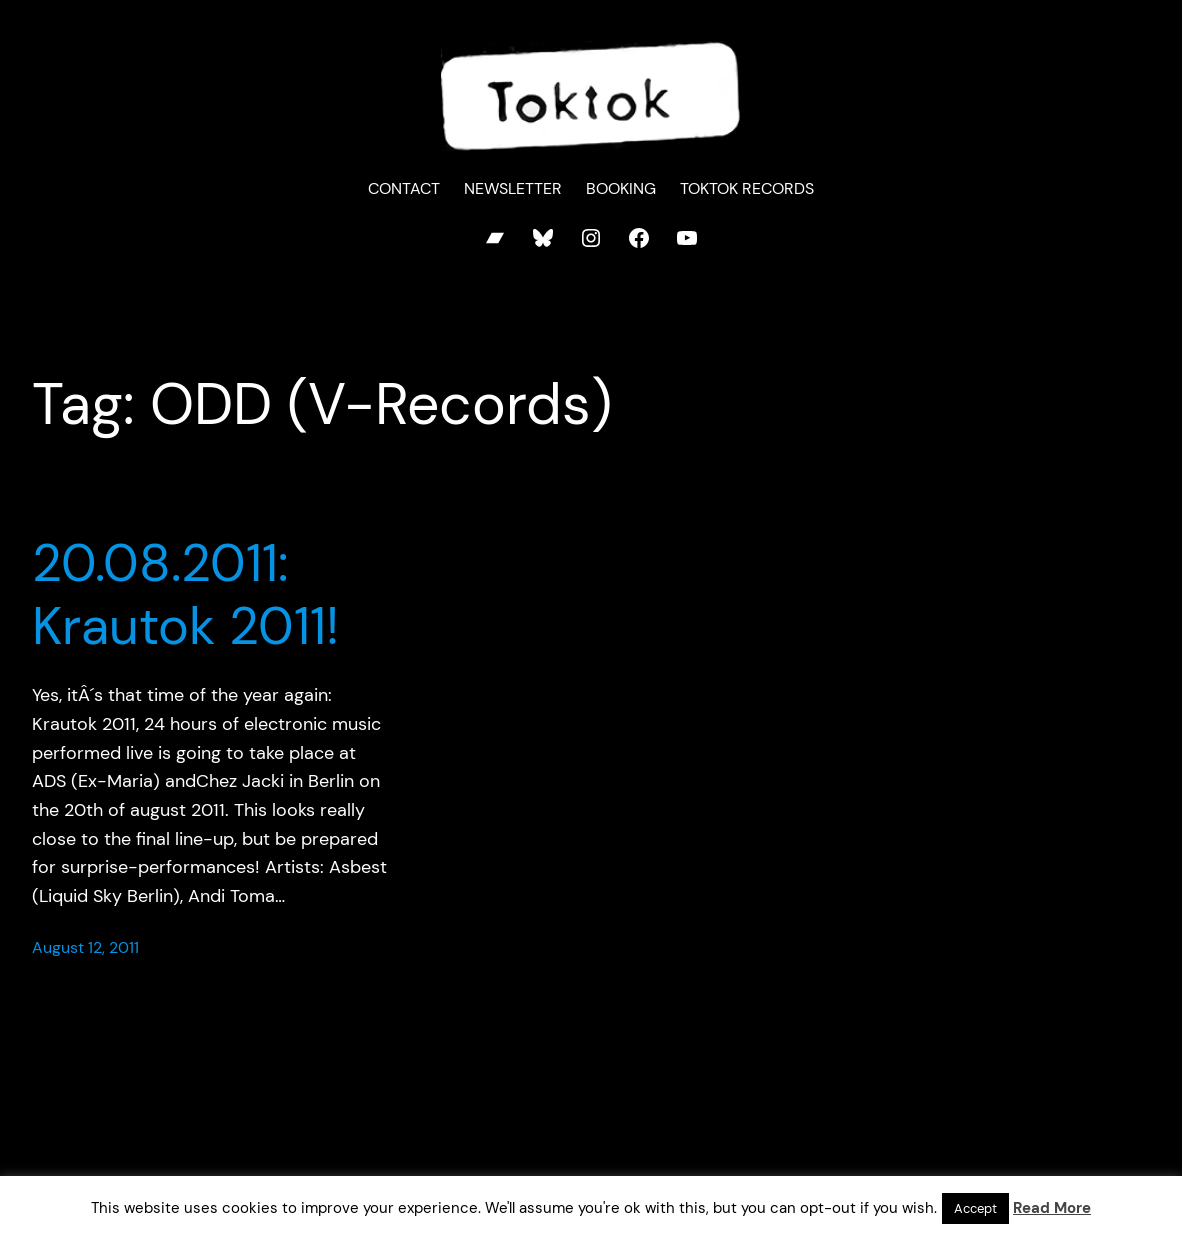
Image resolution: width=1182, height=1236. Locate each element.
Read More (1052, 1208)
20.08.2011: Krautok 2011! (185, 594)
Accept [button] (975, 1208)
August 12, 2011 (85, 947)
